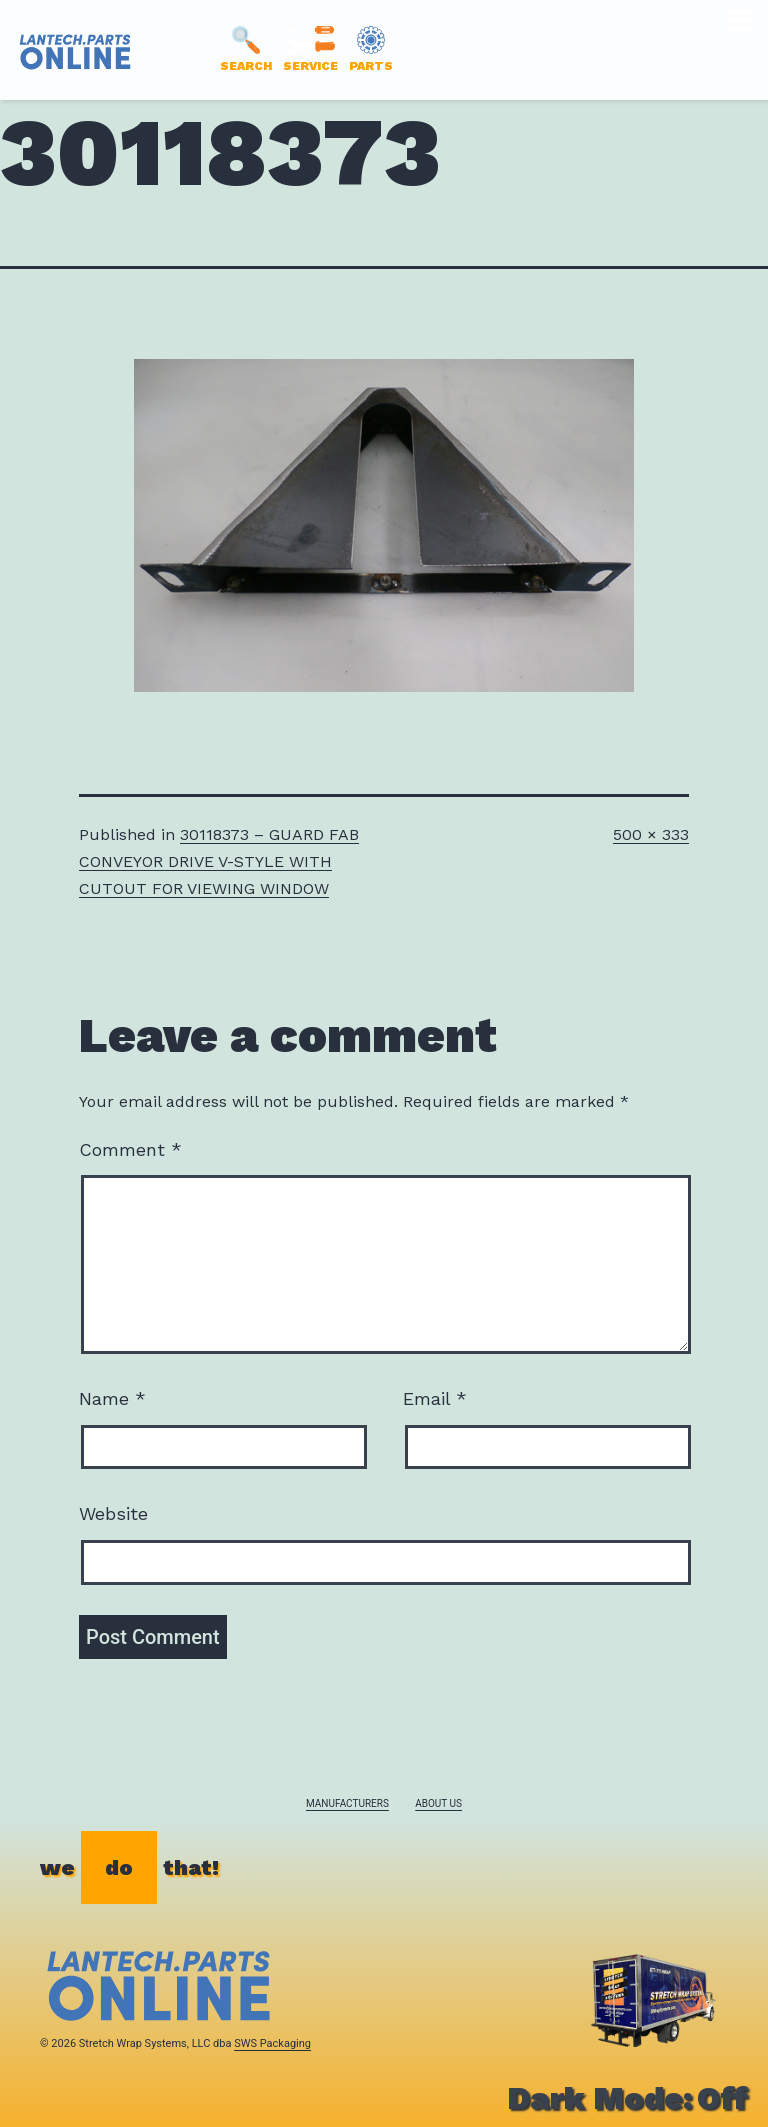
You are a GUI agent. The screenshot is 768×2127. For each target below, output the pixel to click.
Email (435, 1398)
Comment (130, 1149)
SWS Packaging (272, 2043)
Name (112, 1398)
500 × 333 (651, 834)
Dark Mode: (627, 2098)
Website (113, 1513)
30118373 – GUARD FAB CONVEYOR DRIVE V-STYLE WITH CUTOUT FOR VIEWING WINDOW (219, 861)
